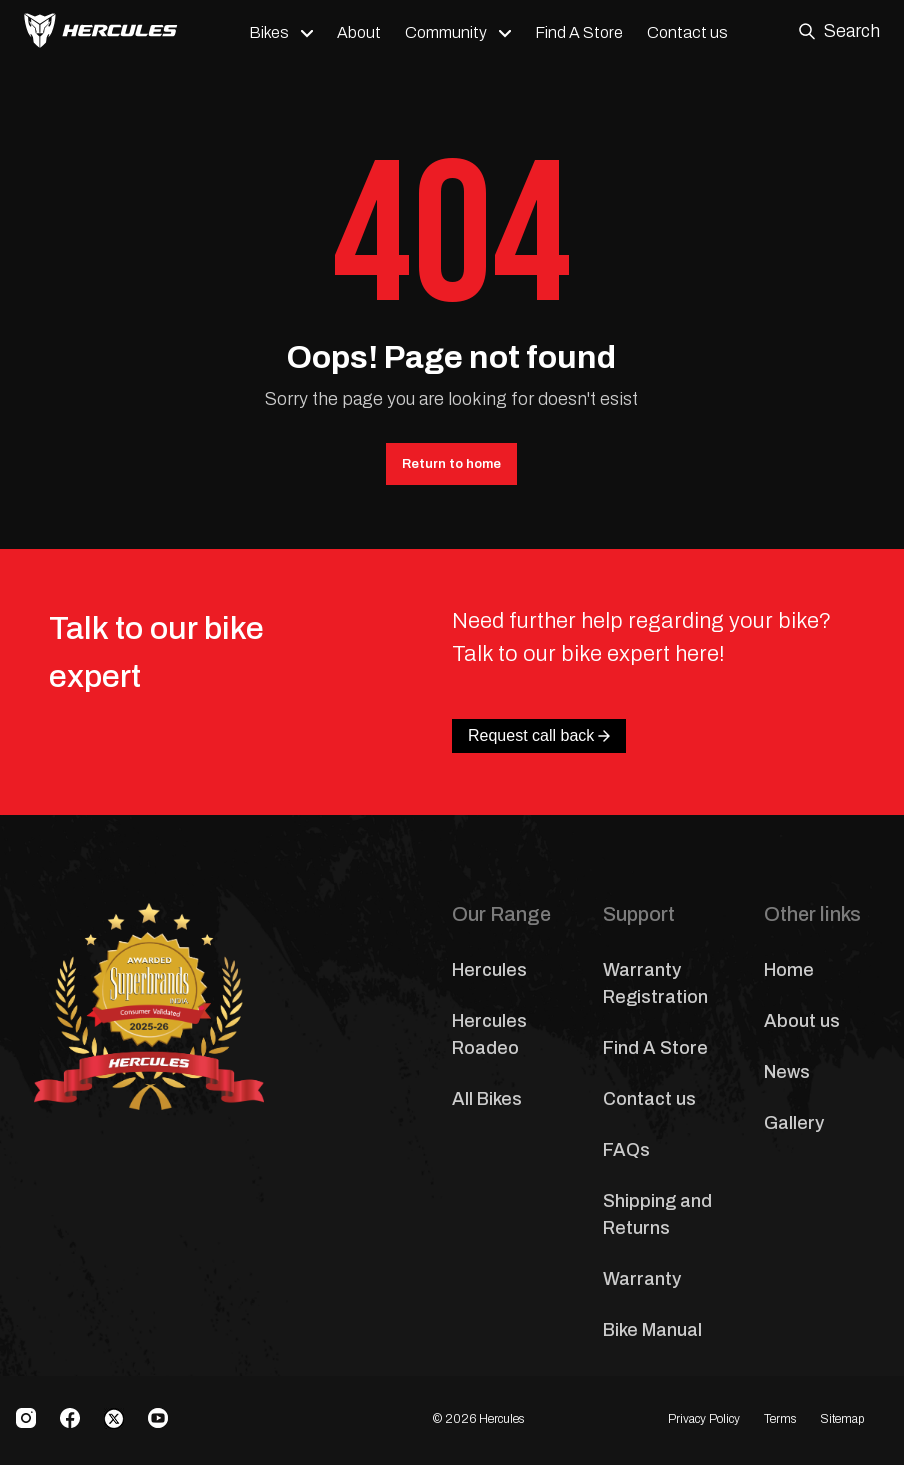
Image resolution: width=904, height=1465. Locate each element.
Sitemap (842, 1419)
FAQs (626, 1150)
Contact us (687, 32)
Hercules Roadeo (489, 1034)
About (359, 32)
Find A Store (579, 32)
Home (789, 970)
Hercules (489, 970)
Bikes (269, 32)
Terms (780, 1419)
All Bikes (487, 1099)
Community (446, 32)
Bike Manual (652, 1330)
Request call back (539, 735)
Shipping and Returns (657, 1214)
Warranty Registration (655, 983)
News (787, 1072)
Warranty (642, 1279)
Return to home (451, 464)
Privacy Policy (704, 1419)
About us (802, 1021)
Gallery (794, 1123)
